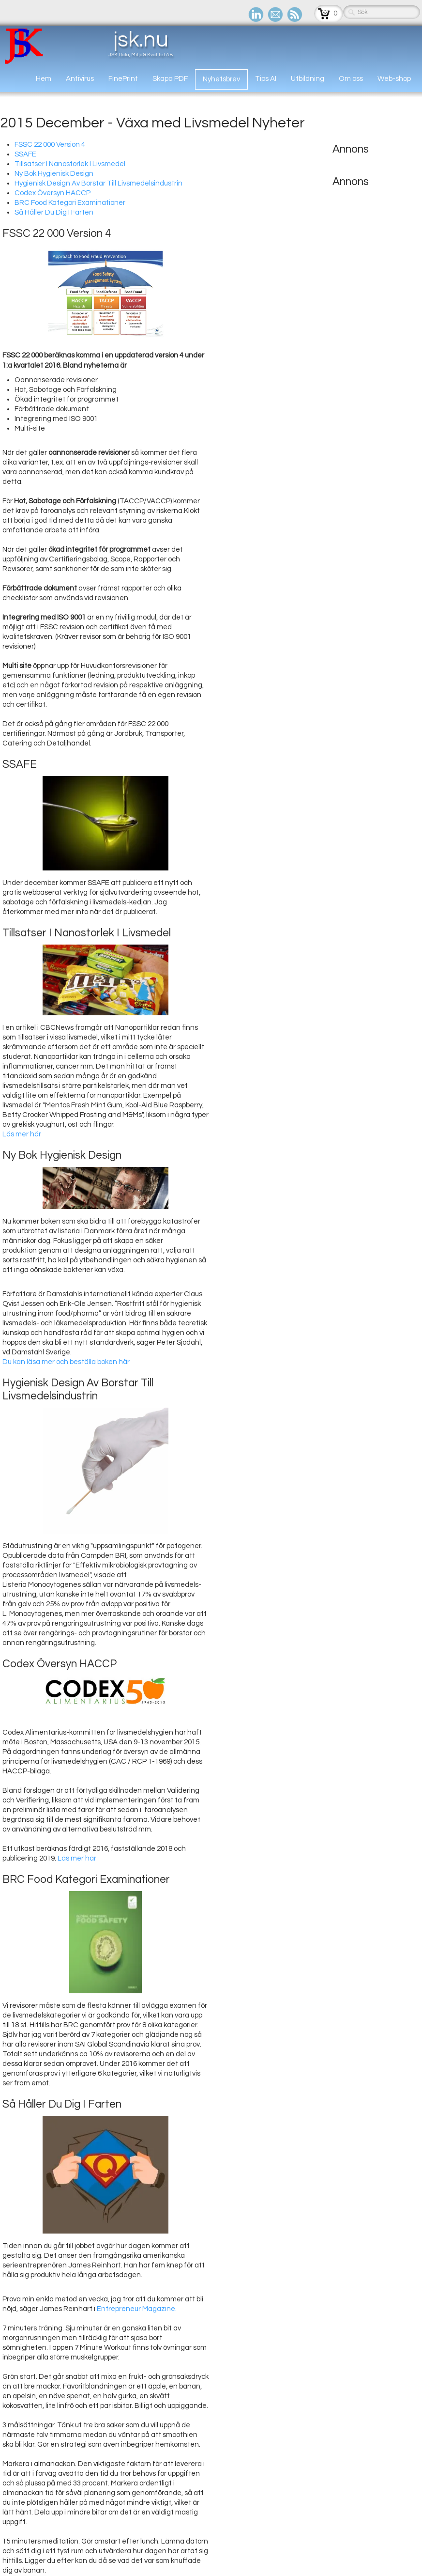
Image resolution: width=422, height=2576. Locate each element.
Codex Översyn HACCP (52, 193)
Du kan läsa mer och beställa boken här (66, 1362)
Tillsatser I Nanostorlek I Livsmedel (70, 164)
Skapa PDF (170, 78)
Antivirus (80, 78)
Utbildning (307, 78)
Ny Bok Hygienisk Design (54, 173)
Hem (43, 78)
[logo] (90, 45)
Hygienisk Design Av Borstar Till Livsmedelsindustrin (98, 183)
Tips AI (265, 78)
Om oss (351, 78)
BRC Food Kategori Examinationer (70, 202)
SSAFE (25, 154)
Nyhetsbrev (221, 79)
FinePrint (123, 78)
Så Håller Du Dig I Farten (54, 212)
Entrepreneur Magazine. (137, 2308)
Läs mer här (21, 1134)
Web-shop (394, 78)
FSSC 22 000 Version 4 (50, 144)
